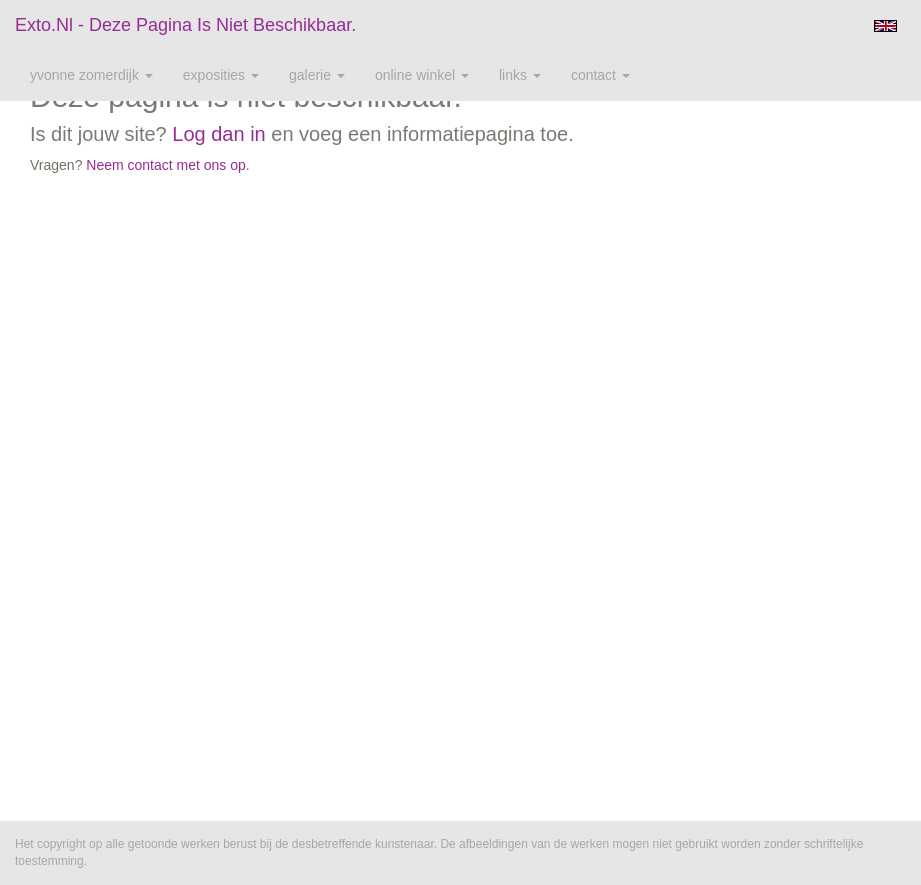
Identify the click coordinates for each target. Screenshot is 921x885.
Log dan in (218, 134)
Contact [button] (600, 75)
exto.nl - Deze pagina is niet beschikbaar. (185, 25)
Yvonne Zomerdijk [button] (91, 75)
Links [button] (520, 75)
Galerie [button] (317, 75)
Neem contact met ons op (166, 165)
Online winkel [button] (422, 75)
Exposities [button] (221, 75)
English (885, 26)
